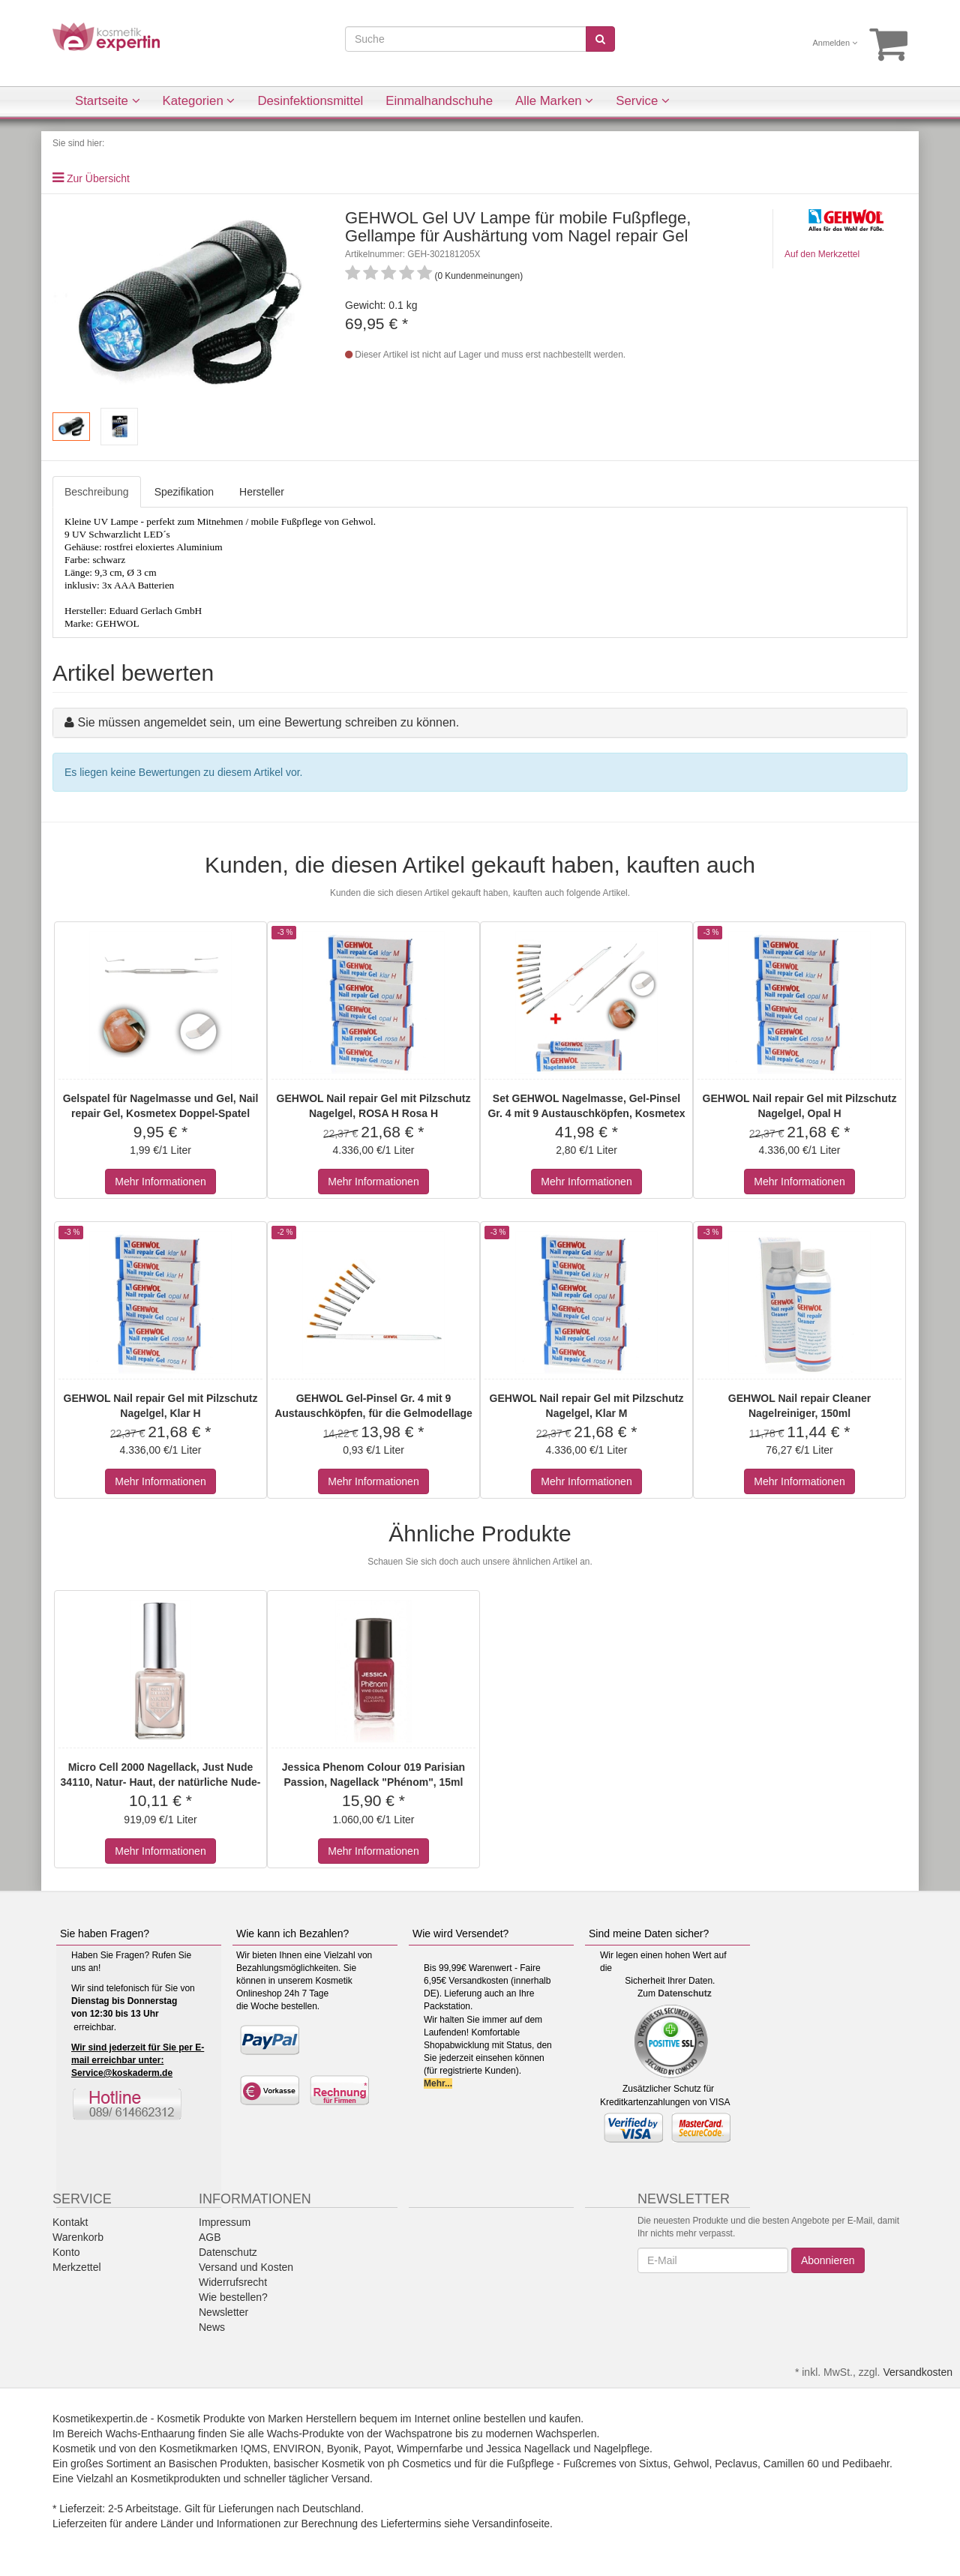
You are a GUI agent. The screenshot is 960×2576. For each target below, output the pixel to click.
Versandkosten (917, 2372)
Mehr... (438, 2083)
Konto (66, 2252)
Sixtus (653, 2464)
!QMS (254, 2449)
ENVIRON (297, 2449)
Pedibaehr (866, 2464)
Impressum (224, 2222)
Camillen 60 (791, 2464)
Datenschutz (684, 1993)
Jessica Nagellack (528, 2449)
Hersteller (261, 492)
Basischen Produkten (218, 2464)
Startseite (107, 101)
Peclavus (736, 2464)
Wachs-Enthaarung (150, 2434)
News (212, 2327)
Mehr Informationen (160, 1182)
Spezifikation (184, 492)
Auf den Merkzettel (822, 254)
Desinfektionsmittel (310, 101)
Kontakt (70, 2222)
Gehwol (691, 2464)
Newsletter (223, 2312)
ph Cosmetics (420, 2464)
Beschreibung (96, 492)
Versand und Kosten (246, 2267)
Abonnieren (828, 2260)
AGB (210, 2237)
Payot (378, 2449)
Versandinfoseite (511, 2524)
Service (643, 101)
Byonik (342, 2449)
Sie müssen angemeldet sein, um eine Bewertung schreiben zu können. (268, 722)
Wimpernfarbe (430, 2449)
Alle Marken (554, 101)
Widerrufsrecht (233, 2282)
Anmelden (835, 42)
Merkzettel (76, 2267)
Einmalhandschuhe (439, 101)
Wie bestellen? (233, 2297)
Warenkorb (78, 2237)
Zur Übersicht (98, 178)
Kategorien (199, 101)
